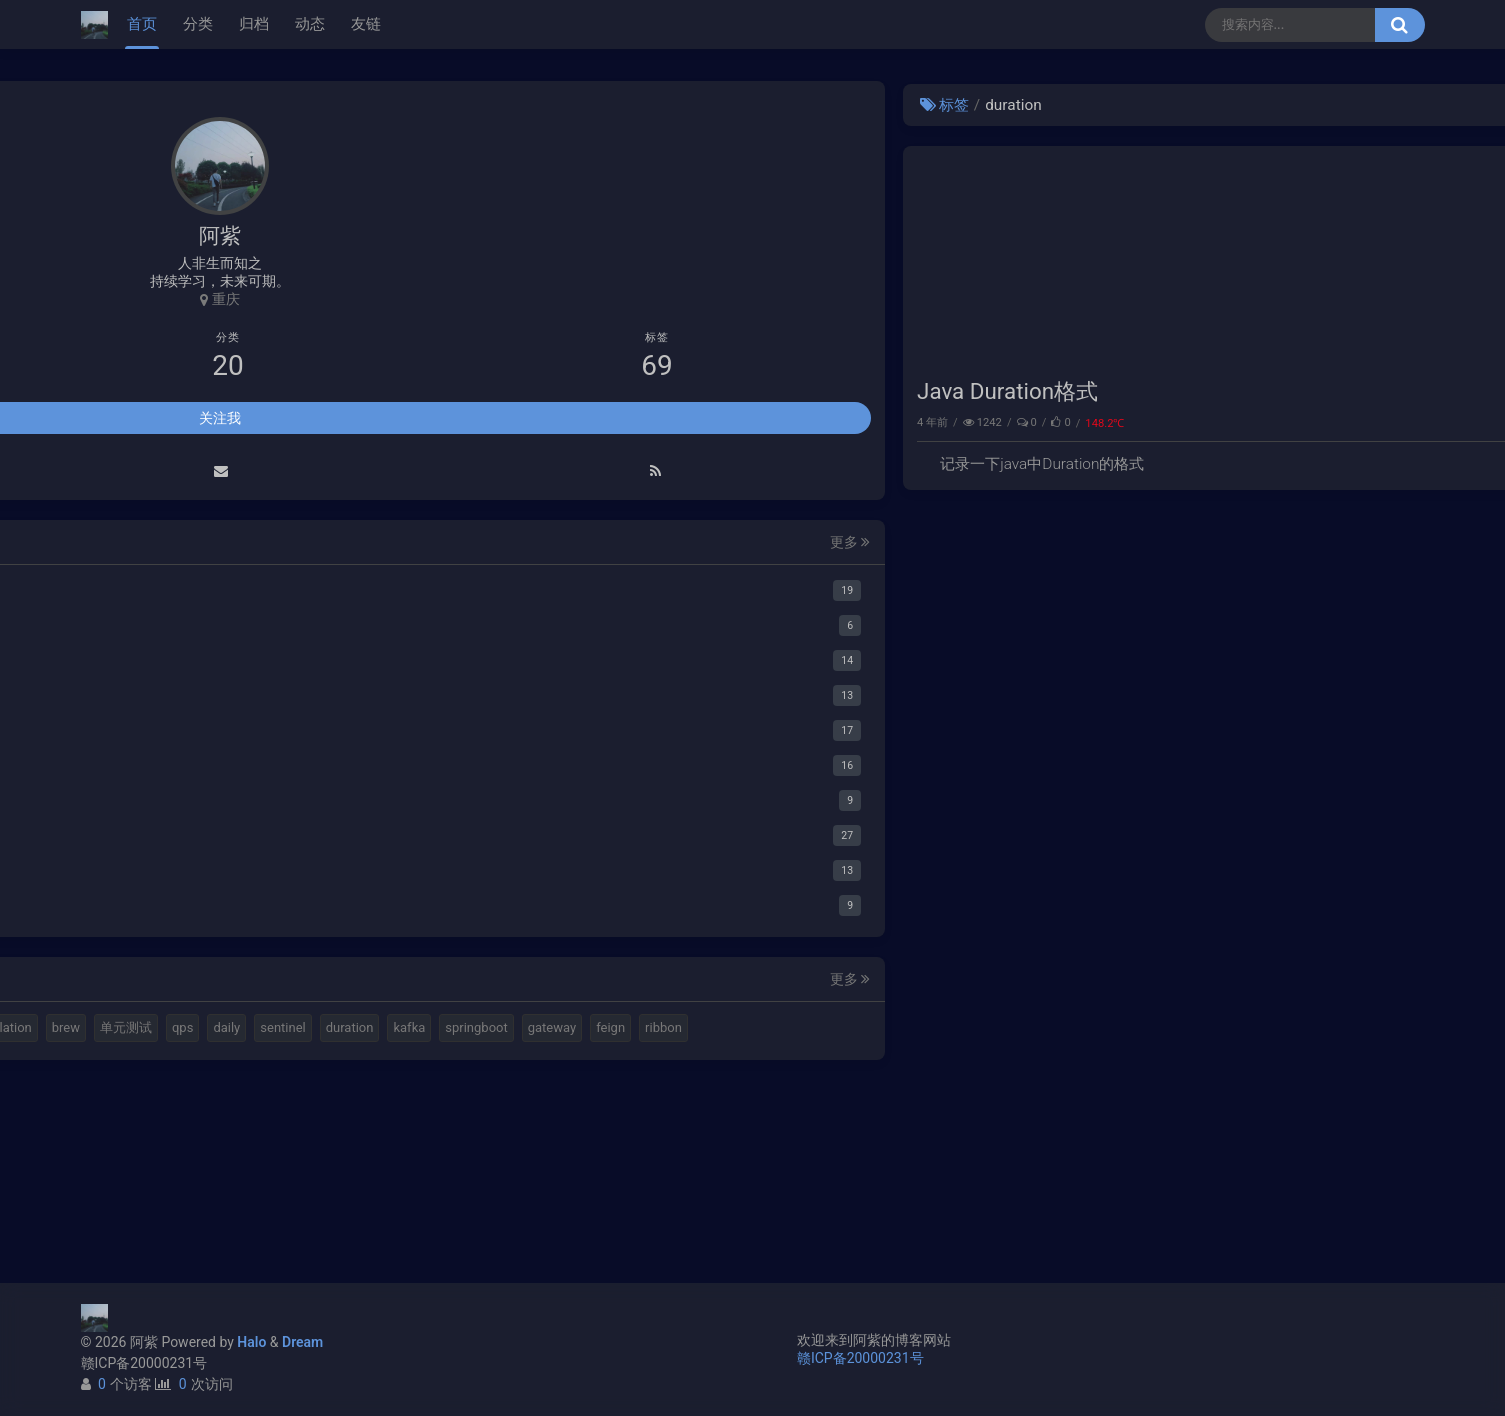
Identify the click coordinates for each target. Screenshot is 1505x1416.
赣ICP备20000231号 (144, 1363)
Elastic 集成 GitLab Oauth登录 (1252, 183)
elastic (207, 1031)
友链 (366, 24)
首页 (142, 24)
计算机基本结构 (150, 1066)
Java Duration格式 (485, 391)
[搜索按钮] (1400, 25)
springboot (136, 1173)
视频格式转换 (285, 1031)
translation (287, 1066)
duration (194, 1138)
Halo (251, 1342)
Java (1096, 422)
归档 (254, 24)
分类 (198, 24)
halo (155, 1031)
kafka (254, 1138)
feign (269, 1173)
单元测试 (179, 1102)
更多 (325, 545)
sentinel (127, 1138)
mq (114, 1031)
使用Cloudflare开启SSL (1231, 148)
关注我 (220, 421)
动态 (310, 24)
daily (279, 1102)
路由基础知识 (1201, 288)
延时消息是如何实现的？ (1236, 218)
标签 (422, 105)
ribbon (123, 1209)
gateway (211, 1173)
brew (119, 1102)
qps (235, 1102)
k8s (226, 1066)
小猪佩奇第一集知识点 (1229, 253)
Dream (302, 1342)
